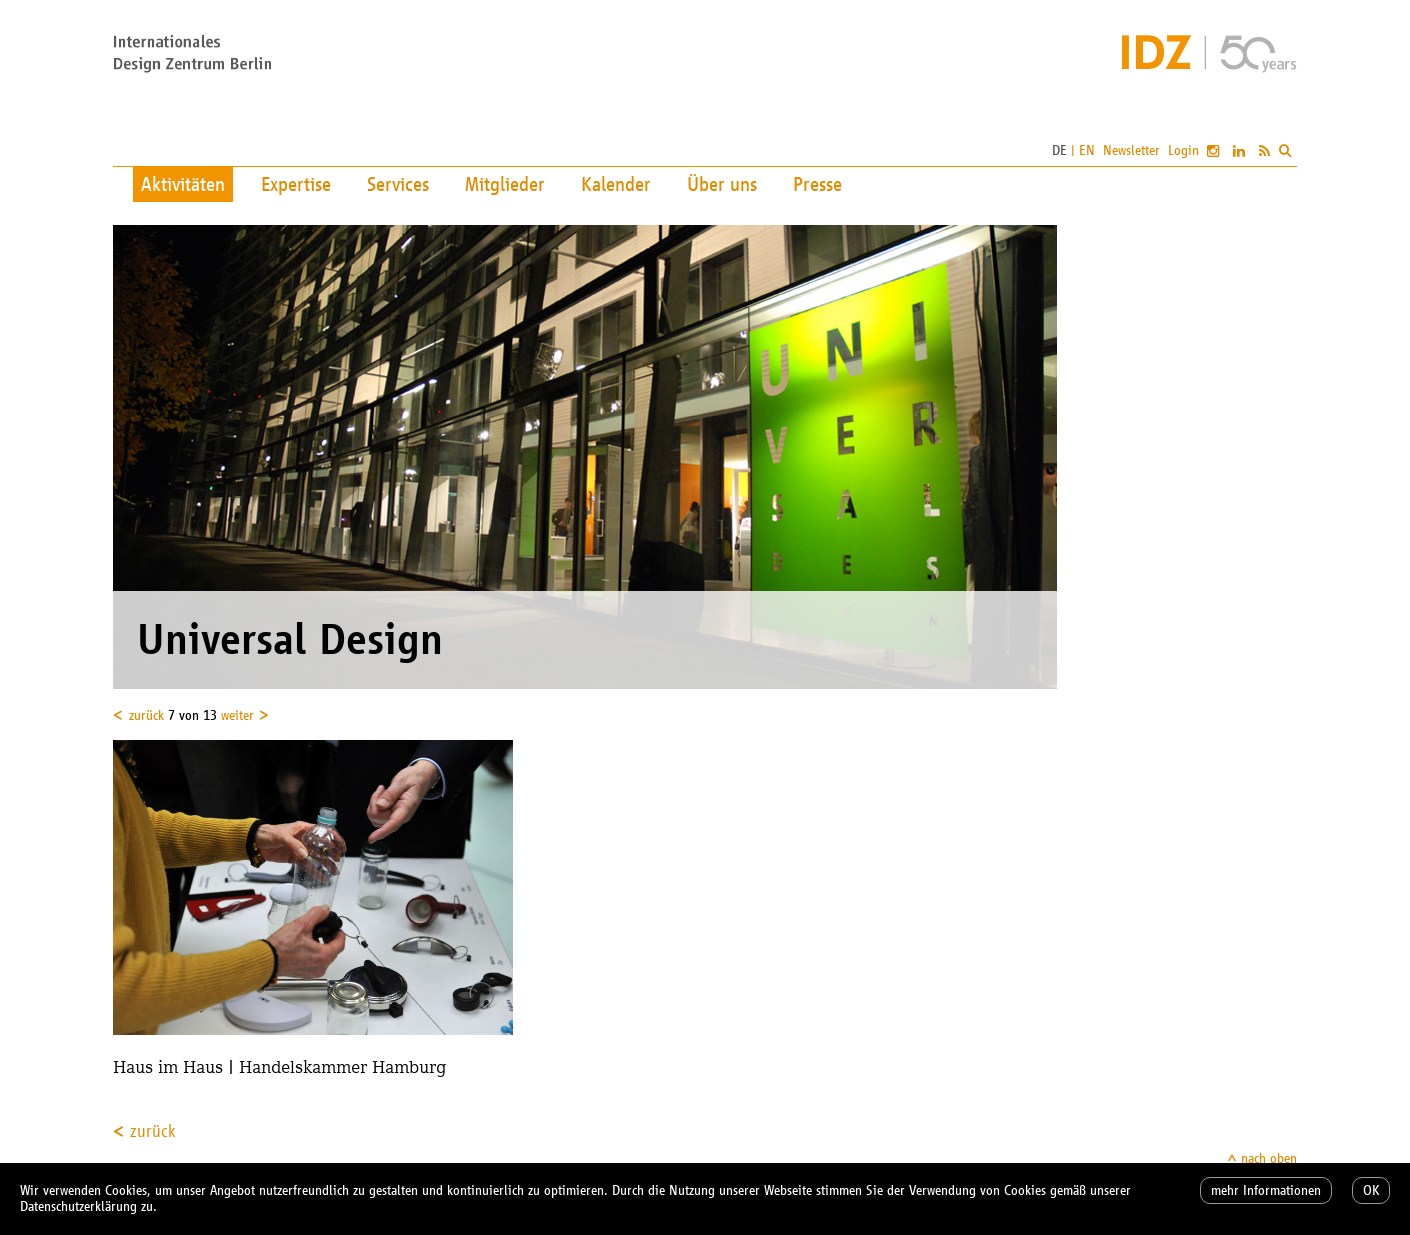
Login (1183, 150)
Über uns (722, 184)
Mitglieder (505, 184)
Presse (817, 184)
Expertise (296, 184)
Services (398, 184)
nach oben (1269, 1158)
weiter (237, 715)
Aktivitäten (183, 184)
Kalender (616, 184)
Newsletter (1131, 150)
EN (1087, 150)
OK (1371, 1190)
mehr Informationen (1266, 1190)
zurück (146, 715)
